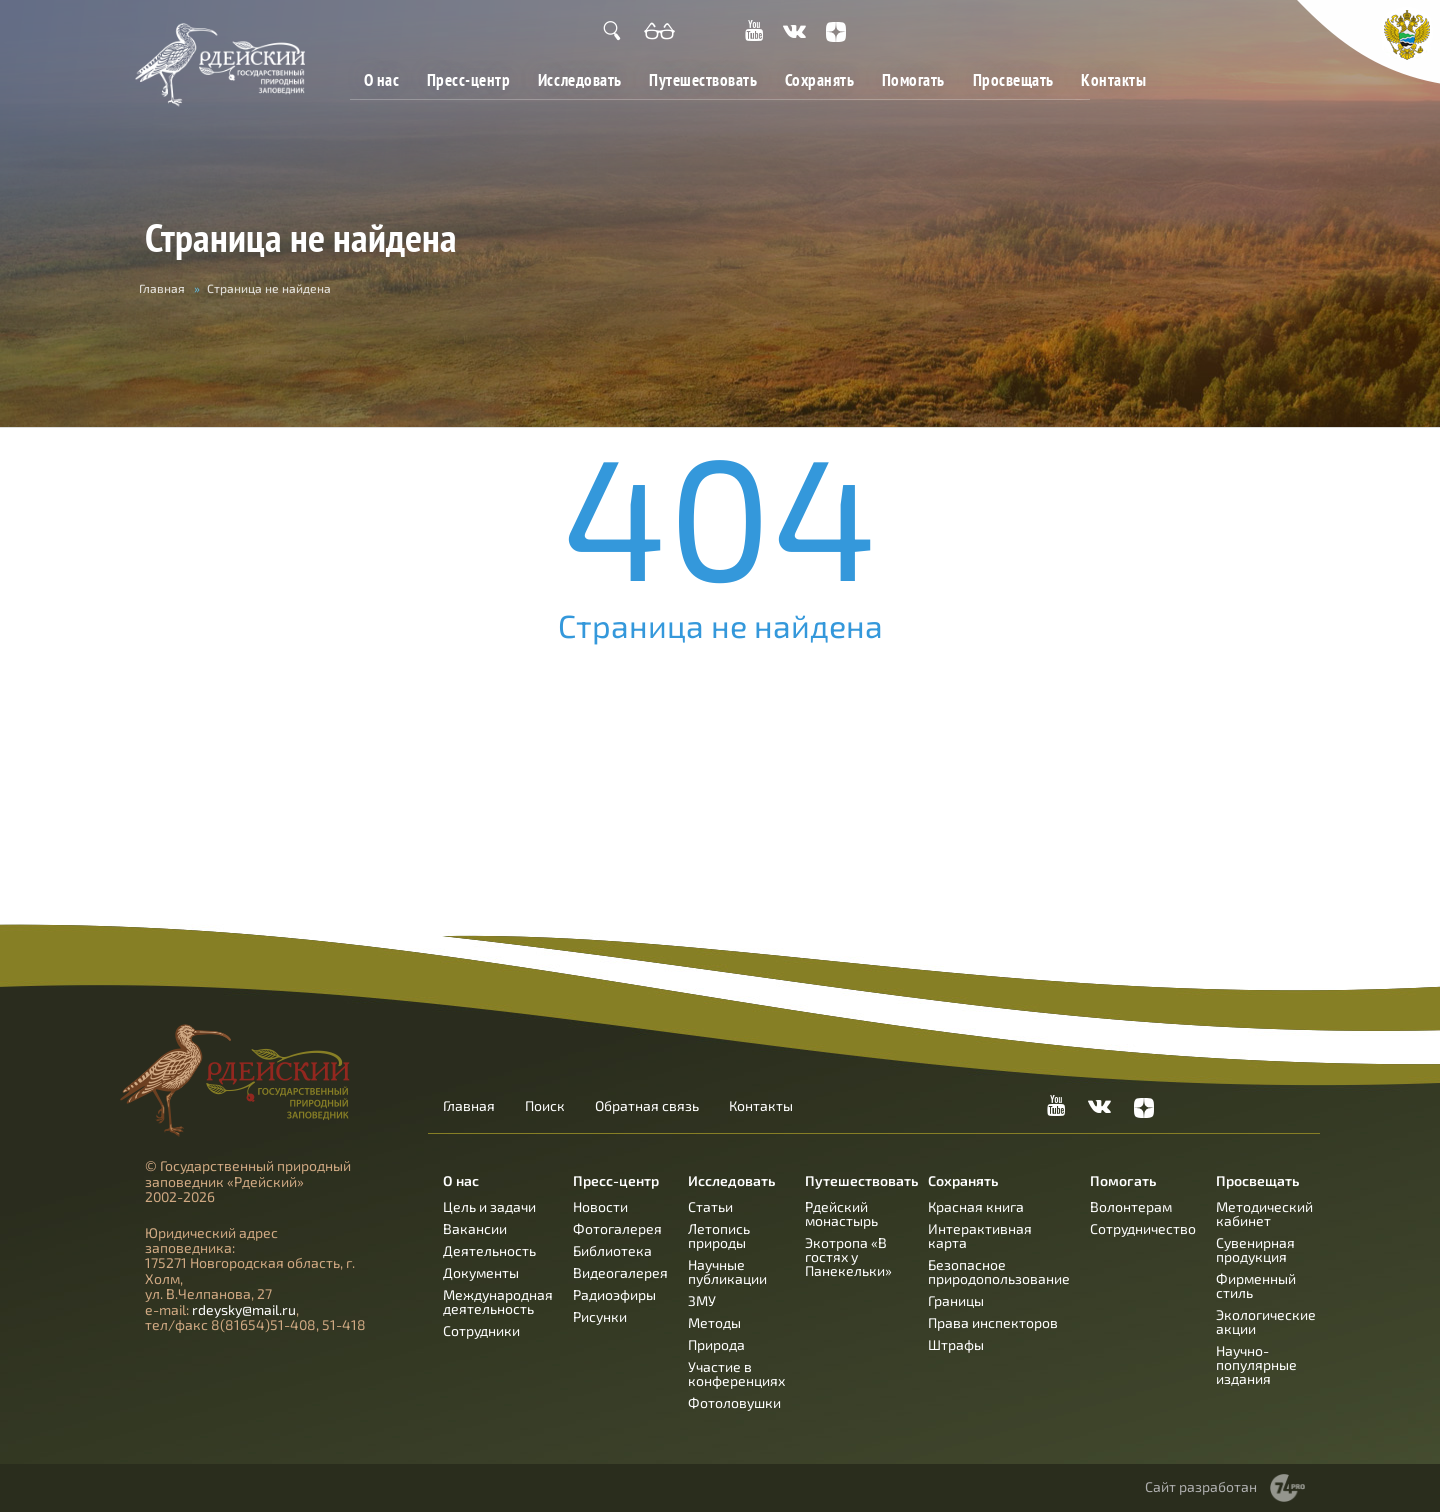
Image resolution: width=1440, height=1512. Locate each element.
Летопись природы (719, 1235)
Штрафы (956, 1344)
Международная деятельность (498, 1301)
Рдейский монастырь (841, 1213)
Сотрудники (481, 1330)
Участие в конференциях (736, 1373)
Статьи (710, 1206)
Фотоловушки (734, 1402)
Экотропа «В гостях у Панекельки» (848, 1256)
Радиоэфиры (614, 1294)
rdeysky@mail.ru (244, 1309)
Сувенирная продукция (1255, 1249)
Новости (600, 1206)
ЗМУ (702, 1300)
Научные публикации (727, 1271)
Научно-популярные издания (1256, 1364)
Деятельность (489, 1250)
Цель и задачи (489, 1206)
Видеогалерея (620, 1272)
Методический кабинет (1264, 1213)
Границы (956, 1300)
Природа (716, 1344)
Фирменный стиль (1256, 1285)
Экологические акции (1266, 1321)
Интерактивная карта (980, 1235)
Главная (162, 288)
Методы (714, 1322)
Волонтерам (1131, 1206)
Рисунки (600, 1316)
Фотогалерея (617, 1228)
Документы (481, 1272)
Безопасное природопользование (999, 1271)
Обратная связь (647, 1106)
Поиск (545, 1106)
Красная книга (976, 1206)
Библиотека (612, 1250)
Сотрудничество (1143, 1228)
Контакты (1113, 79)
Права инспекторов (993, 1322)
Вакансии (475, 1228)
